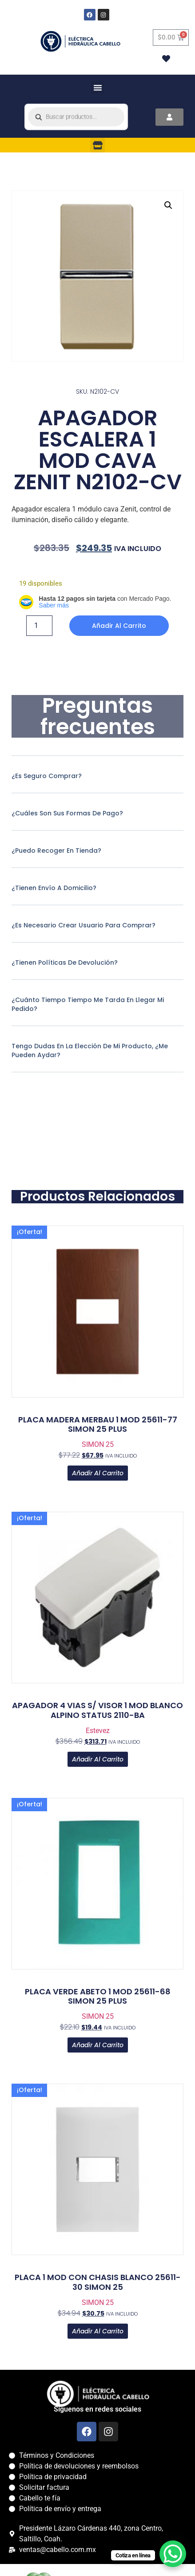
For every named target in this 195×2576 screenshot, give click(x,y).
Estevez (98, 1730)
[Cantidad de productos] (39, 625)
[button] (97, 87)
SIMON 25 (98, 1444)
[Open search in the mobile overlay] (76, 117)
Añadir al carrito (119, 625)
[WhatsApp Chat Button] (172, 2553)
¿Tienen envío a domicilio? (54, 887)
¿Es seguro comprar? (47, 775)
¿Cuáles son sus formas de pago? (67, 813)
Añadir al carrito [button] (97, 1473)
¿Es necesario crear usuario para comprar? (83, 925)
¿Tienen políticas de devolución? (65, 962)
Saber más (54, 605)
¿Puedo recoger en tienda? (56, 850)
